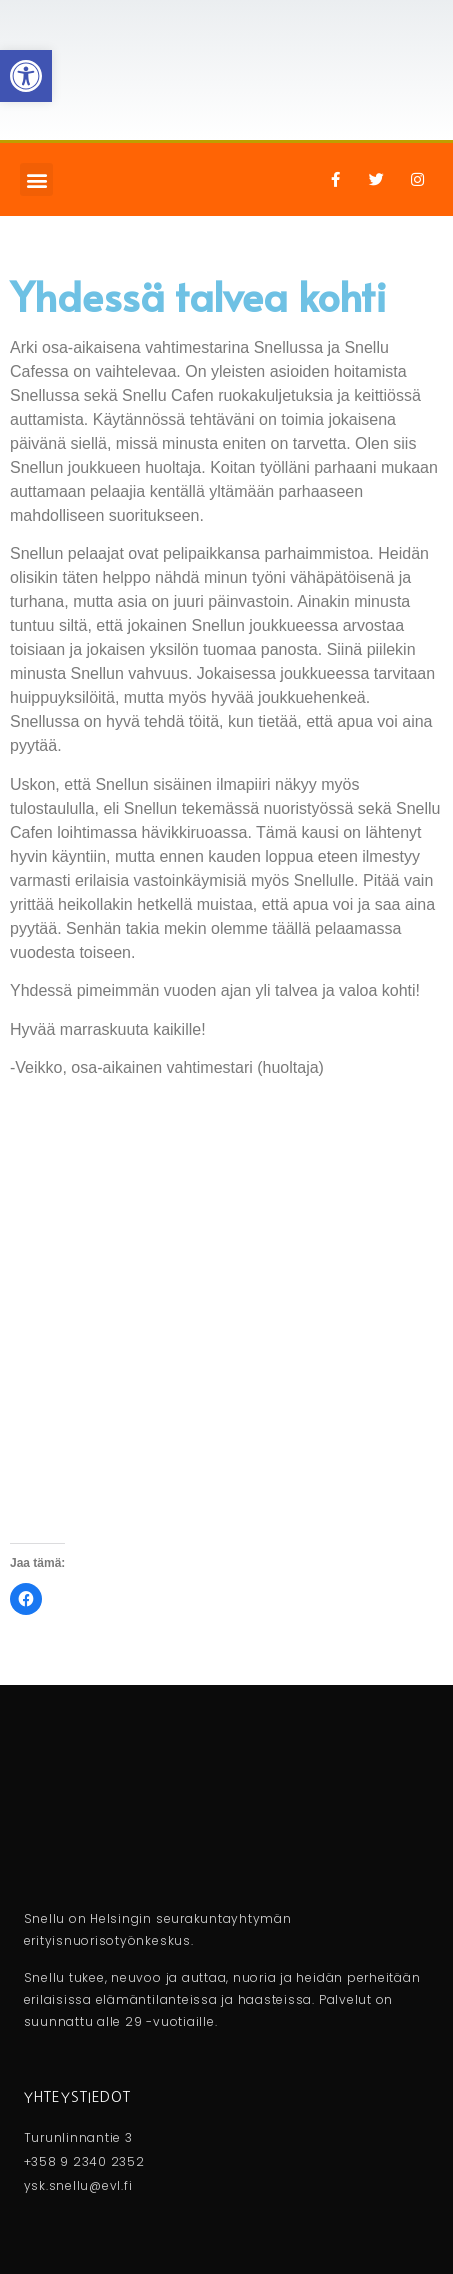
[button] (36, 179)
